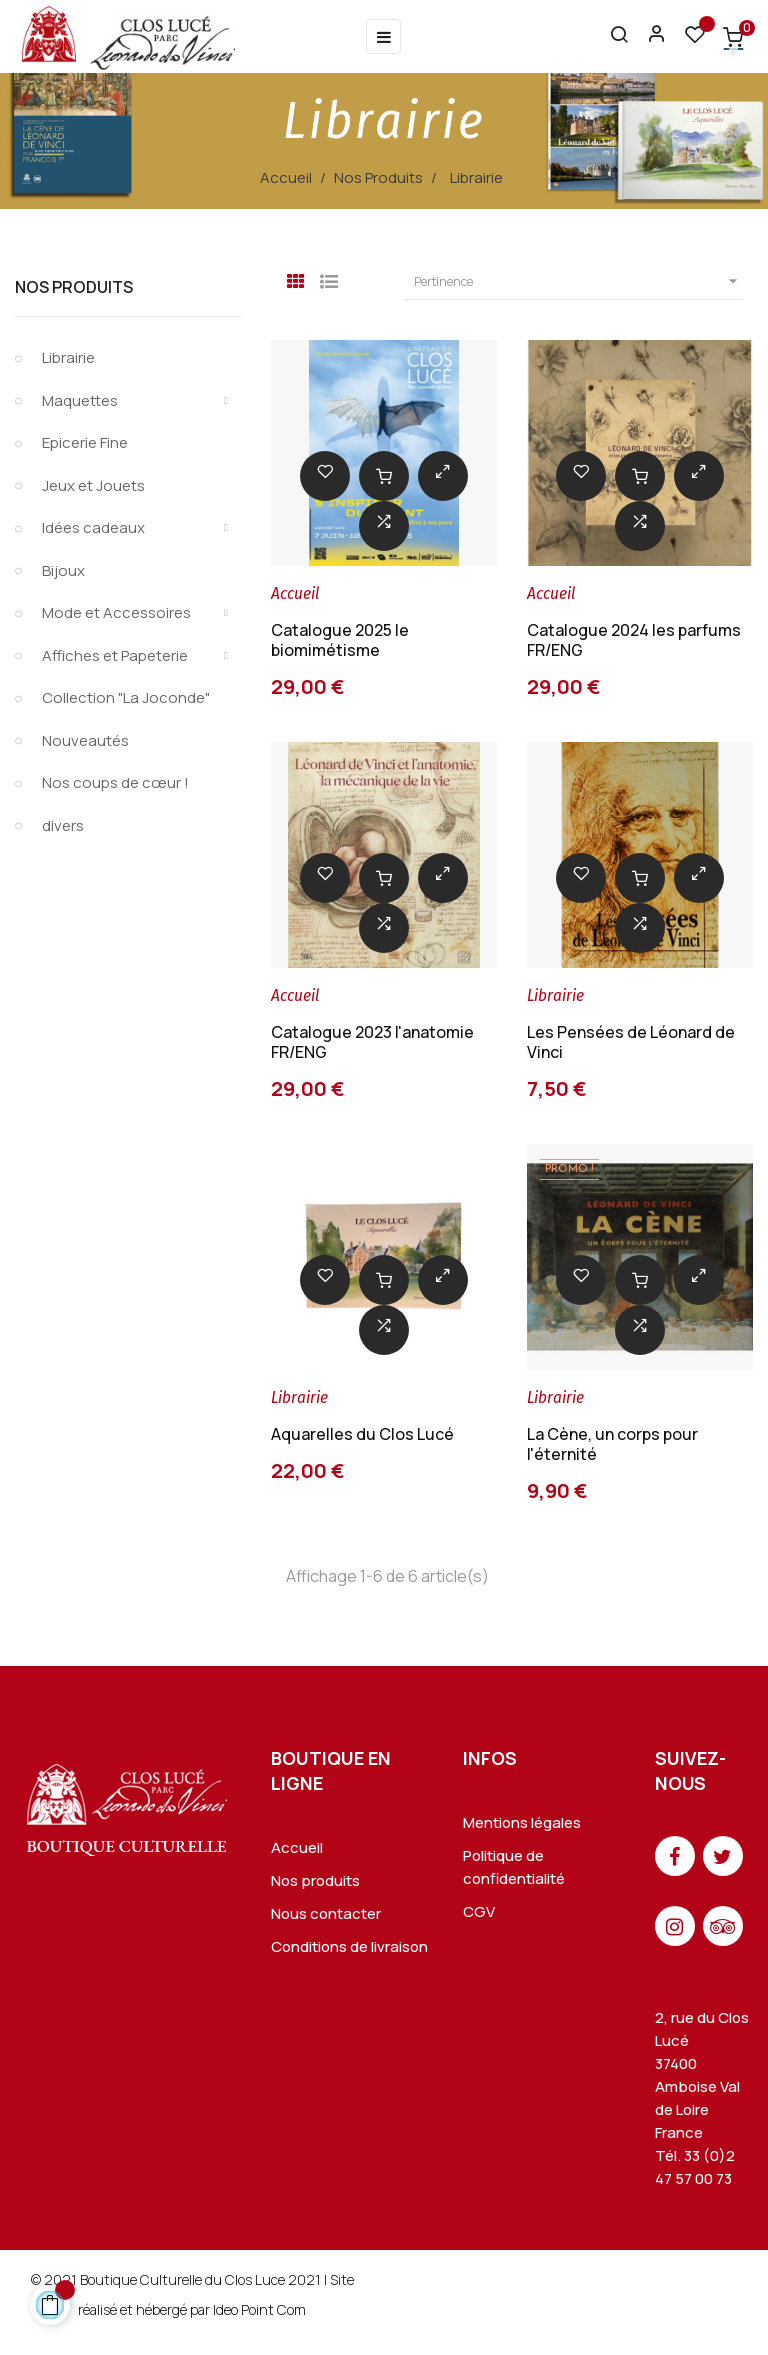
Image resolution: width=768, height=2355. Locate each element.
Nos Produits (74, 287)
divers (63, 825)
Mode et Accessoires (116, 612)
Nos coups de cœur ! (115, 782)
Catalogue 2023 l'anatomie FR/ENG (372, 1042)
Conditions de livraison (349, 1946)
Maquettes (80, 400)
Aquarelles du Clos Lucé (362, 1434)
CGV (479, 1911)
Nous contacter (326, 1913)
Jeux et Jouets (93, 485)
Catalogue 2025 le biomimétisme (340, 640)
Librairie (68, 357)
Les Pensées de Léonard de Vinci (631, 1042)
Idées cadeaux (93, 527)
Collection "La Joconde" (126, 697)
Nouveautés (85, 740)
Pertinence (578, 282)
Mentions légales (522, 1822)
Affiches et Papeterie (115, 655)
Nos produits (315, 1880)
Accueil (297, 1847)
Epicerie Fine (85, 442)
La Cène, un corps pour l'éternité (612, 1444)
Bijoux (63, 570)
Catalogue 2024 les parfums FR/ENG (634, 640)
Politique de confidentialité (514, 1867)
